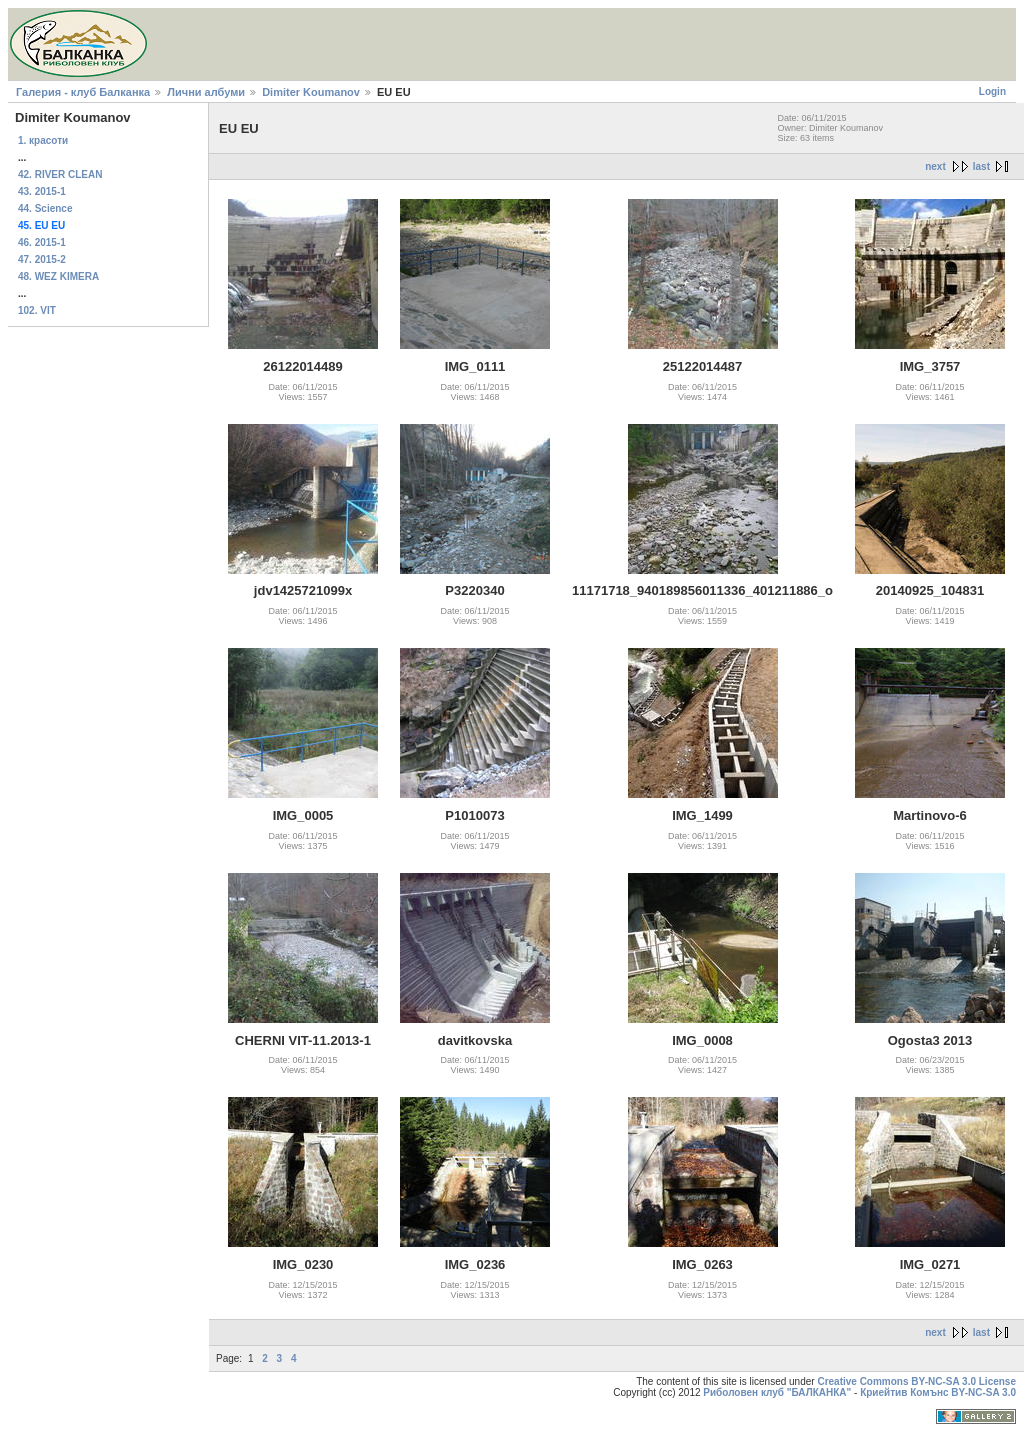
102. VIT (37, 310)
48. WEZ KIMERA (58, 276)
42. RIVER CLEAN (60, 174)
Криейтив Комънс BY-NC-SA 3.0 (938, 1392)
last (981, 166)
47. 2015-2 (42, 259)
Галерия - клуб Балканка (83, 92)
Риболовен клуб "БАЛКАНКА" (777, 1392)
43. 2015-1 (42, 191)
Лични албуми (206, 92)
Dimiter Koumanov (311, 92)
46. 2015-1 (42, 242)
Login (992, 91)
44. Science (45, 208)
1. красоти (43, 140)
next (935, 166)
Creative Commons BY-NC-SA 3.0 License (916, 1381)
